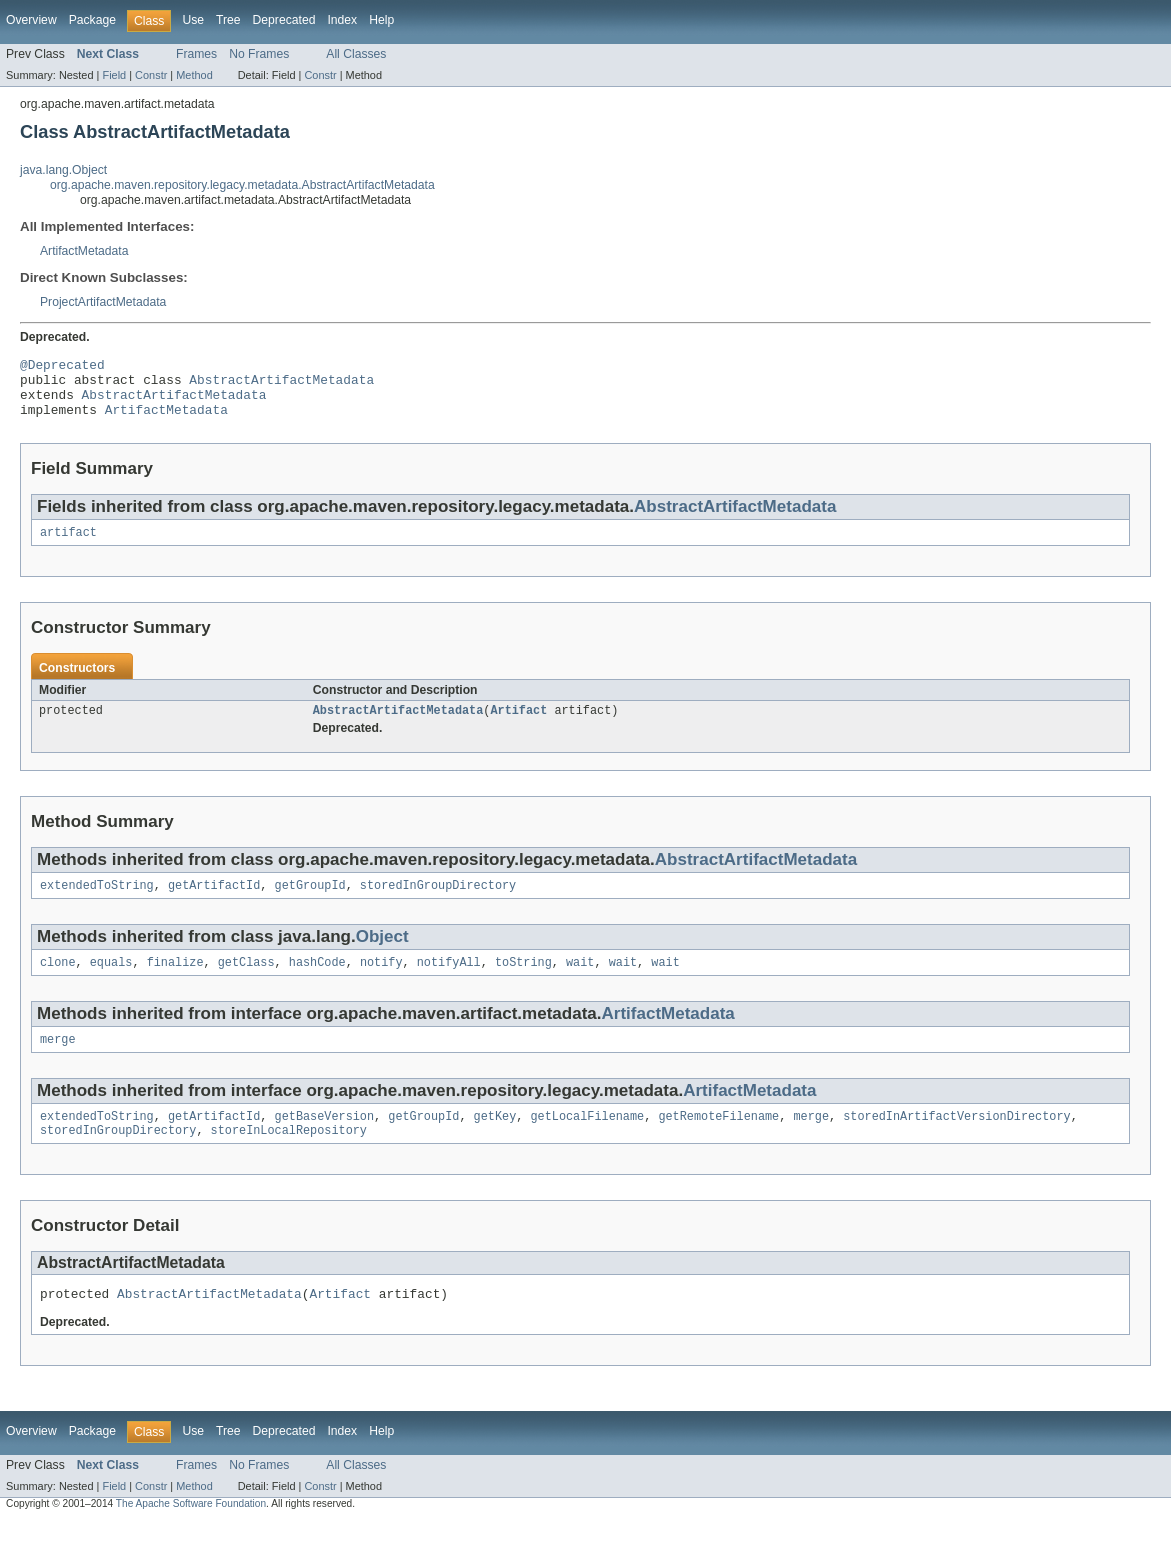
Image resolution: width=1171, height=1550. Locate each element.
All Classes (356, 54)
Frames (196, 54)
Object (382, 954)
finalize (175, 982)
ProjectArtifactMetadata (103, 302)
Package (92, 20)
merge (58, 1061)
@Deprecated (62, 367)
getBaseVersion (325, 1140)
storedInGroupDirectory (438, 903)
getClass (246, 982)
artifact (68, 546)
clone (58, 982)
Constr (151, 75)
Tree (228, 20)
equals (111, 982)
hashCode (317, 982)
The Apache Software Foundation (191, 1532)
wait (580, 982)
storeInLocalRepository (289, 1156)
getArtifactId (214, 903)
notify (381, 982)
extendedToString (97, 903)
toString (523, 982)
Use (193, 20)
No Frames (259, 54)
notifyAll (449, 982)
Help (381, 20)
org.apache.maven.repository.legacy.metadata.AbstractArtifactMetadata (242, 185)
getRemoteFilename (718, 1140)
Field (114, 75)
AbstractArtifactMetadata (281, 385)
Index (342, 20)
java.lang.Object (63, 170)
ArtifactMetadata (84, 251)
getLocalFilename (587, 1140)
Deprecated (284, 20)
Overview (31, 20)
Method (194, 75)
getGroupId (310, 903)
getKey (495, 1140)
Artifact (518, 726)
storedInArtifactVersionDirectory (956, 1140)
